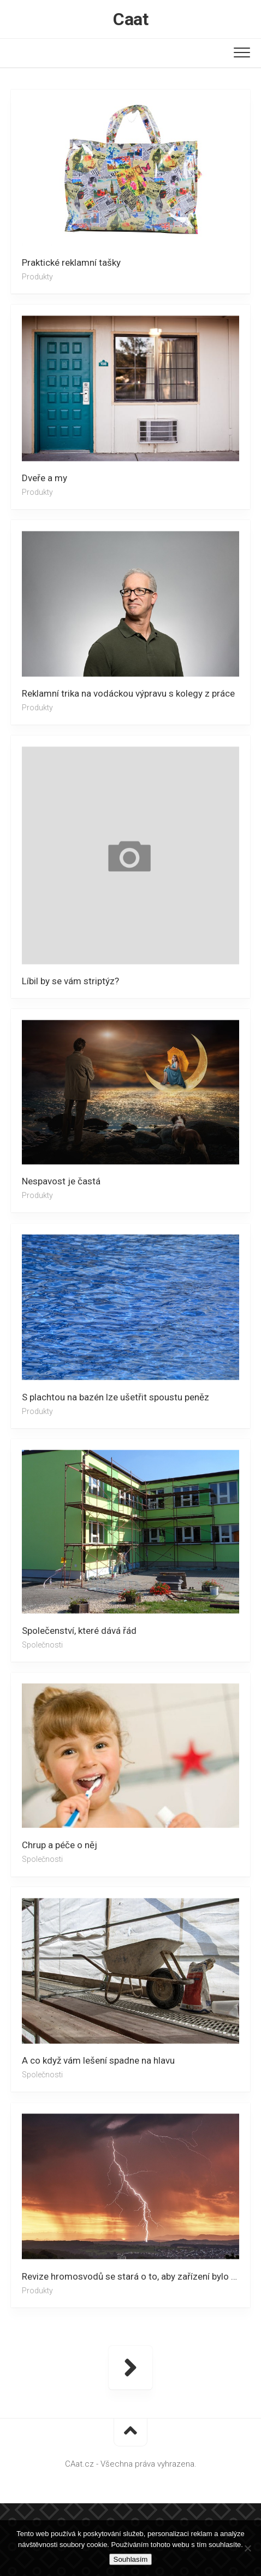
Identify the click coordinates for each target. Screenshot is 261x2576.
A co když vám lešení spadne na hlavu (98, 2060)
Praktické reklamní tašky (71, 262)
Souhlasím (131, 2559)
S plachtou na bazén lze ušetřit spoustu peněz (115, 1396)
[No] (247, 2548)
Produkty (37, 276)
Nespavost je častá (61, 1181)
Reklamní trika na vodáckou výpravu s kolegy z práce (128, 693)
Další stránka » (130, 2368)
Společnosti (42, 1644)
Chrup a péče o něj (59, 1844)
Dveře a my (44, 477)
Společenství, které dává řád (79, 1630)
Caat (130, 19)
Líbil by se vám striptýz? (70, 981)
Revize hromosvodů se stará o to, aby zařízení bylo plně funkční (136, 2275)
